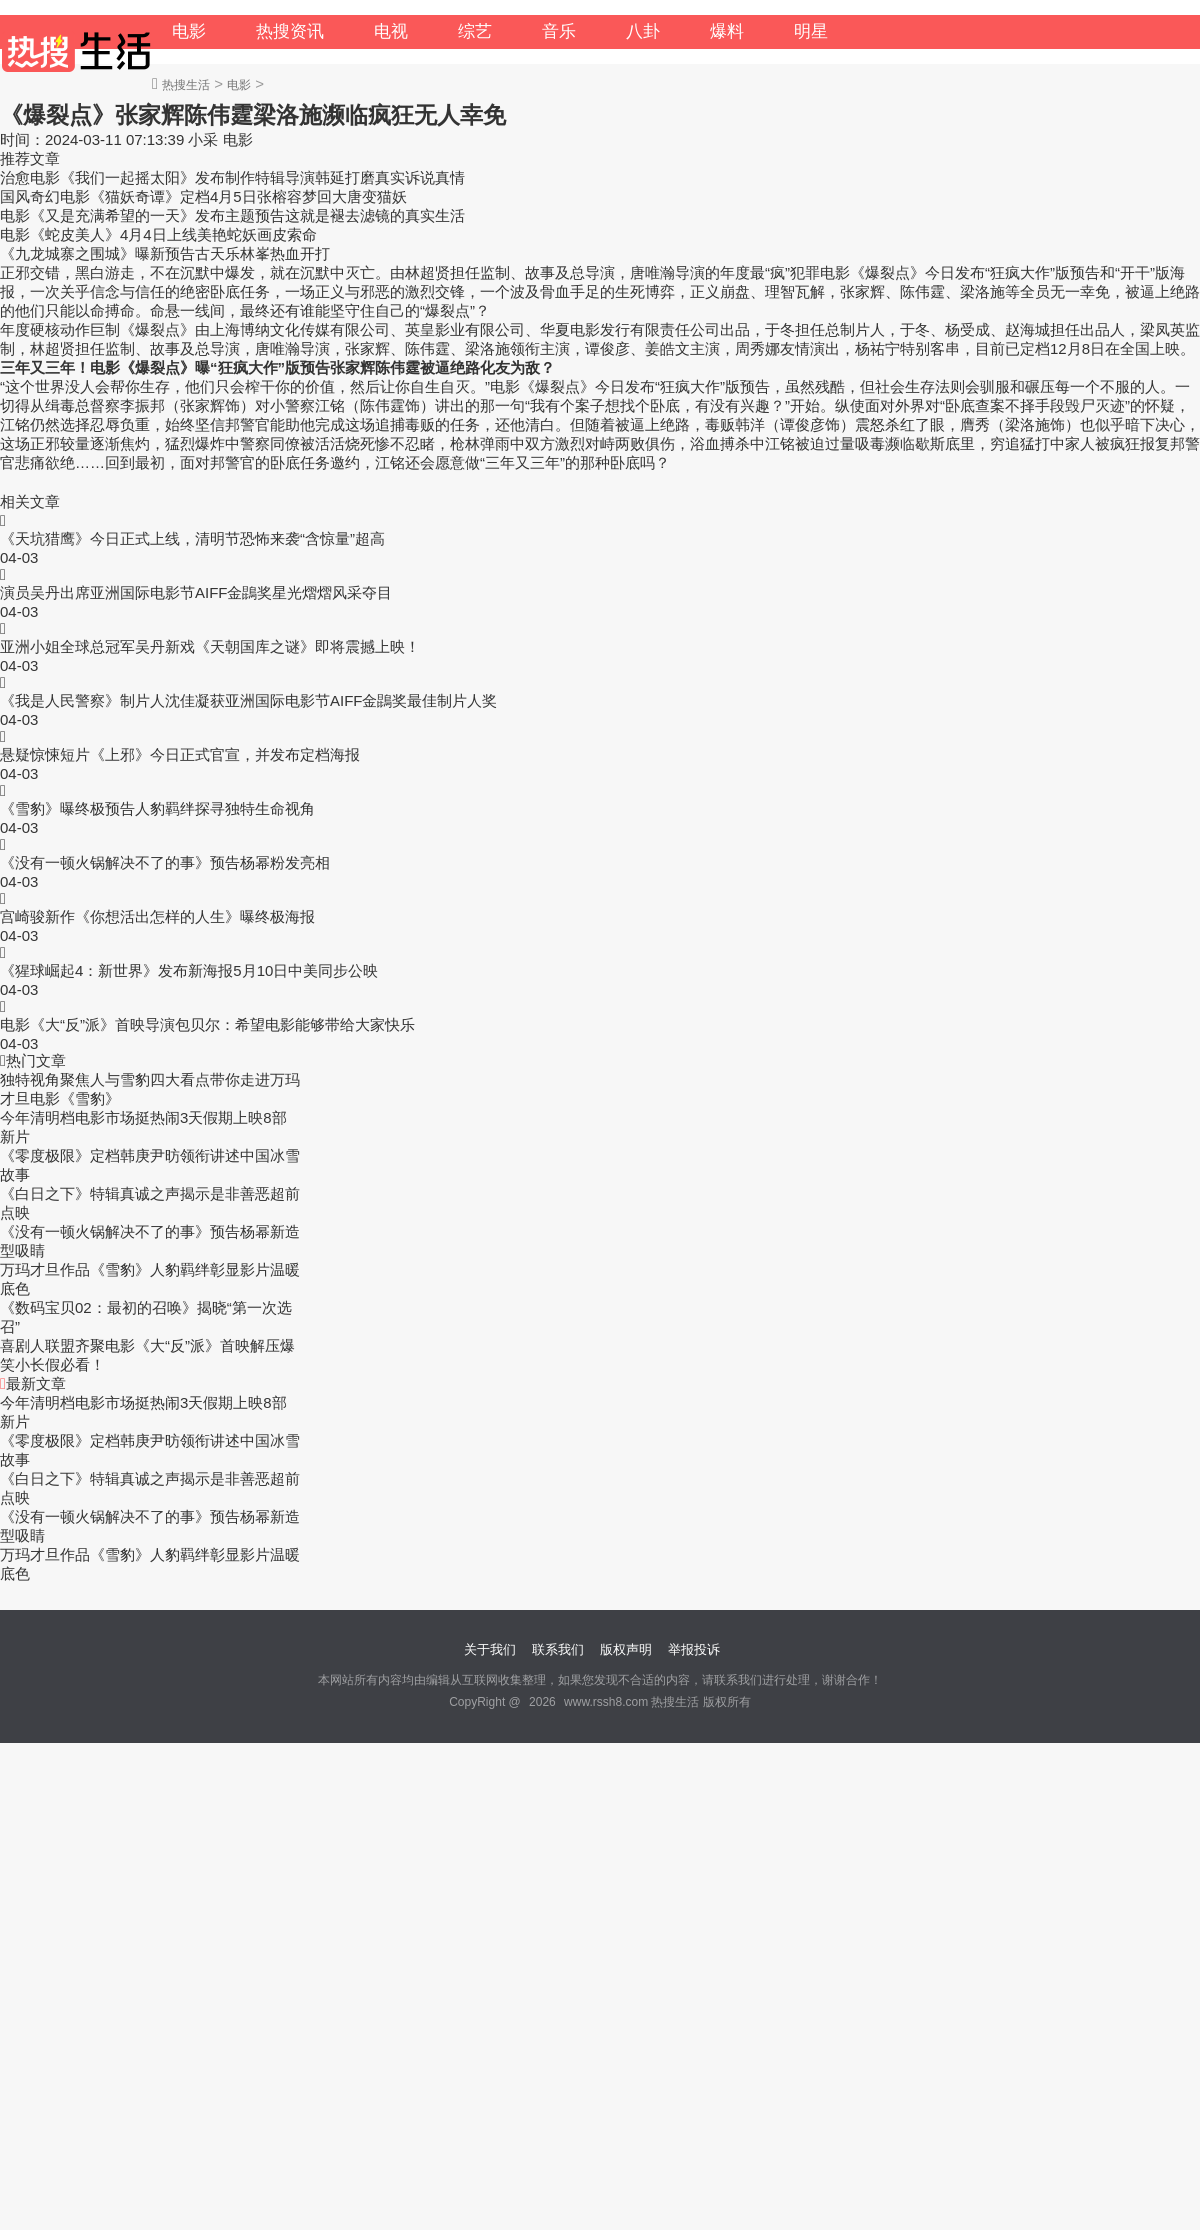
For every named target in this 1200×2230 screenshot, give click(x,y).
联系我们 (558, 1649)
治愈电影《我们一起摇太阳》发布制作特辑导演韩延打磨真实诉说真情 (232, 177)
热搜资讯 (290, 31)
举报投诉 (694, 1649)
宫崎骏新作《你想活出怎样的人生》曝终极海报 (157, 916)
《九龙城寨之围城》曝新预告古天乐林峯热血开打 (165, 253)
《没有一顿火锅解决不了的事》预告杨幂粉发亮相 (165, 862)
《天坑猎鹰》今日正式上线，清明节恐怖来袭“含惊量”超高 (192, 538)
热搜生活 (186, 85)
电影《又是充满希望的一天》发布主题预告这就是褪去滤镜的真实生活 (232, 215)
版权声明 (626, 1649)
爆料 (727, 31)
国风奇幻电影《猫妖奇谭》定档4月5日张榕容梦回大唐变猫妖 (203, 196)
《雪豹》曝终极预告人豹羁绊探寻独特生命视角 (157, 808)
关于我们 (490, 1649)
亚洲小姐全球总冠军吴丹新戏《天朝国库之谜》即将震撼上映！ (210, 646)
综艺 (475, 31)
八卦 (643, 31)
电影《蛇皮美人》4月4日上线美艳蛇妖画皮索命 (158, 234)
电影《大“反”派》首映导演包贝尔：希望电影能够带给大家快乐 (207, 1024)
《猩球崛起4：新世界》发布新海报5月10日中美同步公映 (189, 970)
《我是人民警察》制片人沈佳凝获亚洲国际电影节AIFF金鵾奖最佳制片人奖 (249, 700)
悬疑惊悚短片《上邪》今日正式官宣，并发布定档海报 (180, 754)
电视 (391, 31)
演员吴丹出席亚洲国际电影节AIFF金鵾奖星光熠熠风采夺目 (196, 592)
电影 (189, 31)
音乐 (559, 31)
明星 (811, 31)
